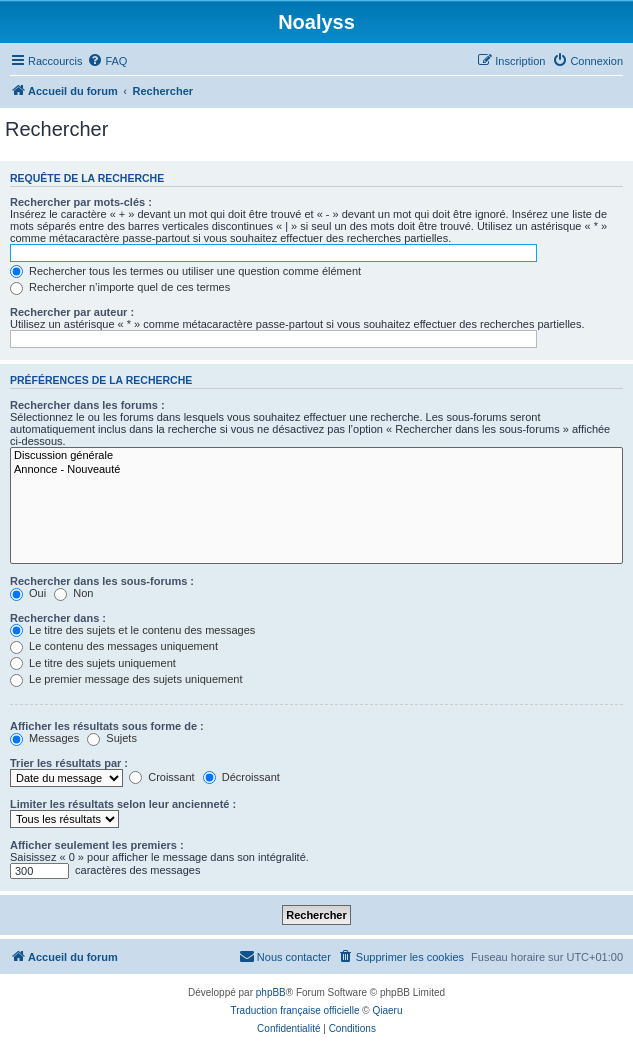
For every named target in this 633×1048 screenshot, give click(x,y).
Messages (44, 738)
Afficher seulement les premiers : (97, 845)
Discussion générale (316, 456)
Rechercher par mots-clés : (81, 202)
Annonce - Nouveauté (316, 470)
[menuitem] (107, 61)
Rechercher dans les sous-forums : (102, 581)
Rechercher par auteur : (72, 312)
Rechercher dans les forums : (87, 405)
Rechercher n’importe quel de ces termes (120, 287)
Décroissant (241, 777)
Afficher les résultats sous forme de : (107, 726)
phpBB (271, 992)
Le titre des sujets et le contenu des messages (132, 630)
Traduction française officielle (295, 1010)
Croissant (162, 777)
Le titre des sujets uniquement (93, 663)
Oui (28, 593)
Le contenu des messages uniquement (114, 646)
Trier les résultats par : (69, 763)
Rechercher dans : (58, 618)
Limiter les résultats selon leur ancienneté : (123, 804)
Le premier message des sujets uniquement (126, 679)
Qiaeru (387, 1010)
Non (73, 593)
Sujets (112, 738)
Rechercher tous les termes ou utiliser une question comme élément (185, 271)
